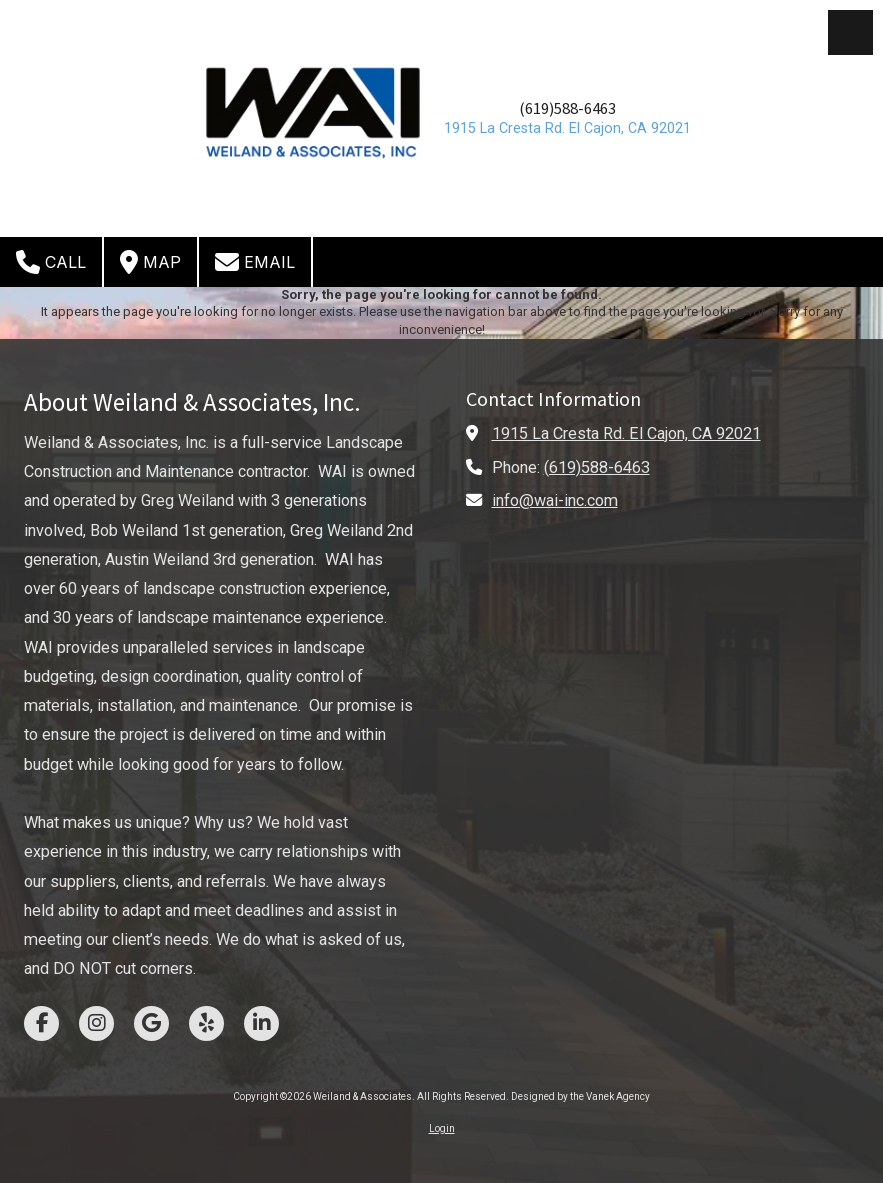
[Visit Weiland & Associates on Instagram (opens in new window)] (96, 1023)
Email (255, 262)
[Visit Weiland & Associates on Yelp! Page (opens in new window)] (206, 1023)
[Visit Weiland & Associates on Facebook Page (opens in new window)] (41, 1023)
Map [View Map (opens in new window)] (150, 262)
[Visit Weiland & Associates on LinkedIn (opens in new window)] (261, 1023)
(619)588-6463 (567, 108)
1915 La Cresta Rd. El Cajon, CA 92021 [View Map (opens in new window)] (626, 433)
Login (442, 1128)
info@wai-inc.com (555, 500)
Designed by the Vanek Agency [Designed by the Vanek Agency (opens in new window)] (580, 1096)
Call (51, 262)
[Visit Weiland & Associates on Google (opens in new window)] (151, 1023)
